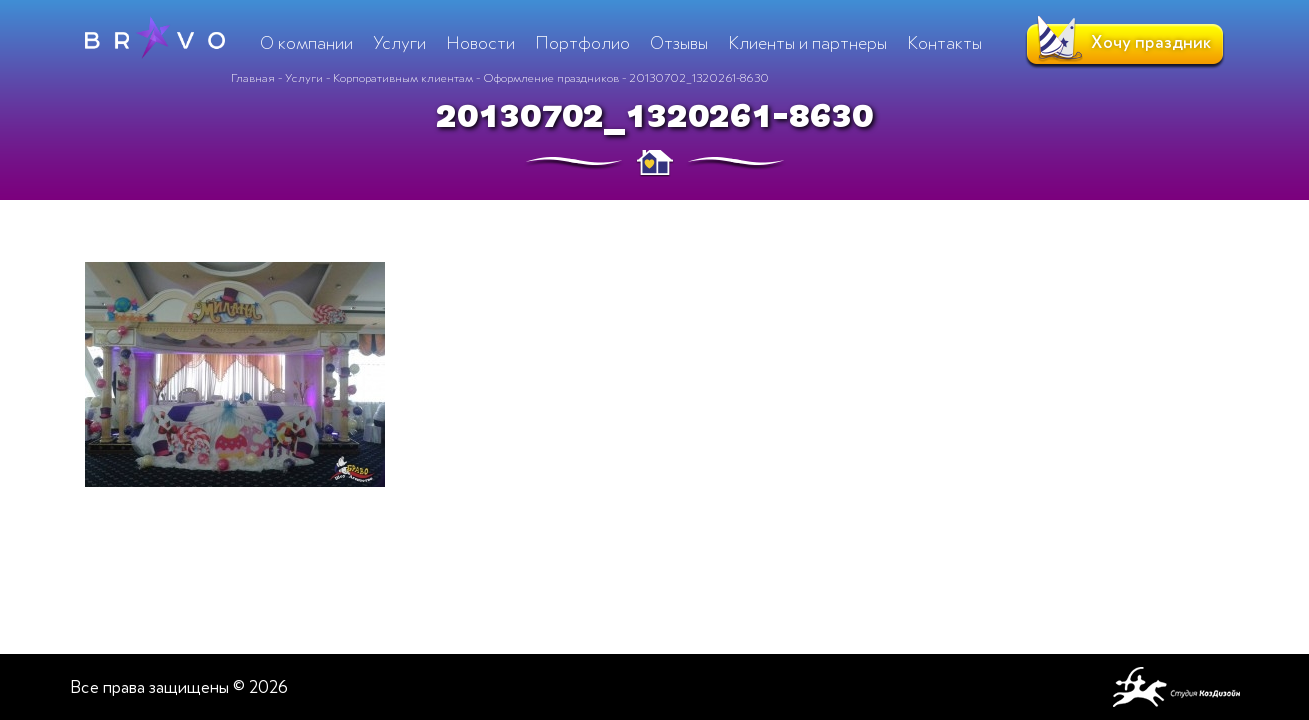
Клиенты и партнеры (807, 43)
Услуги (304, 78)
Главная (253, 78)
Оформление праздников (551, 78)
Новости (480, 43)
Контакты (944, 43)
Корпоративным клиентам (403, 78)
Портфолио (582, 43)
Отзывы (679, 43)
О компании (306, 43)
